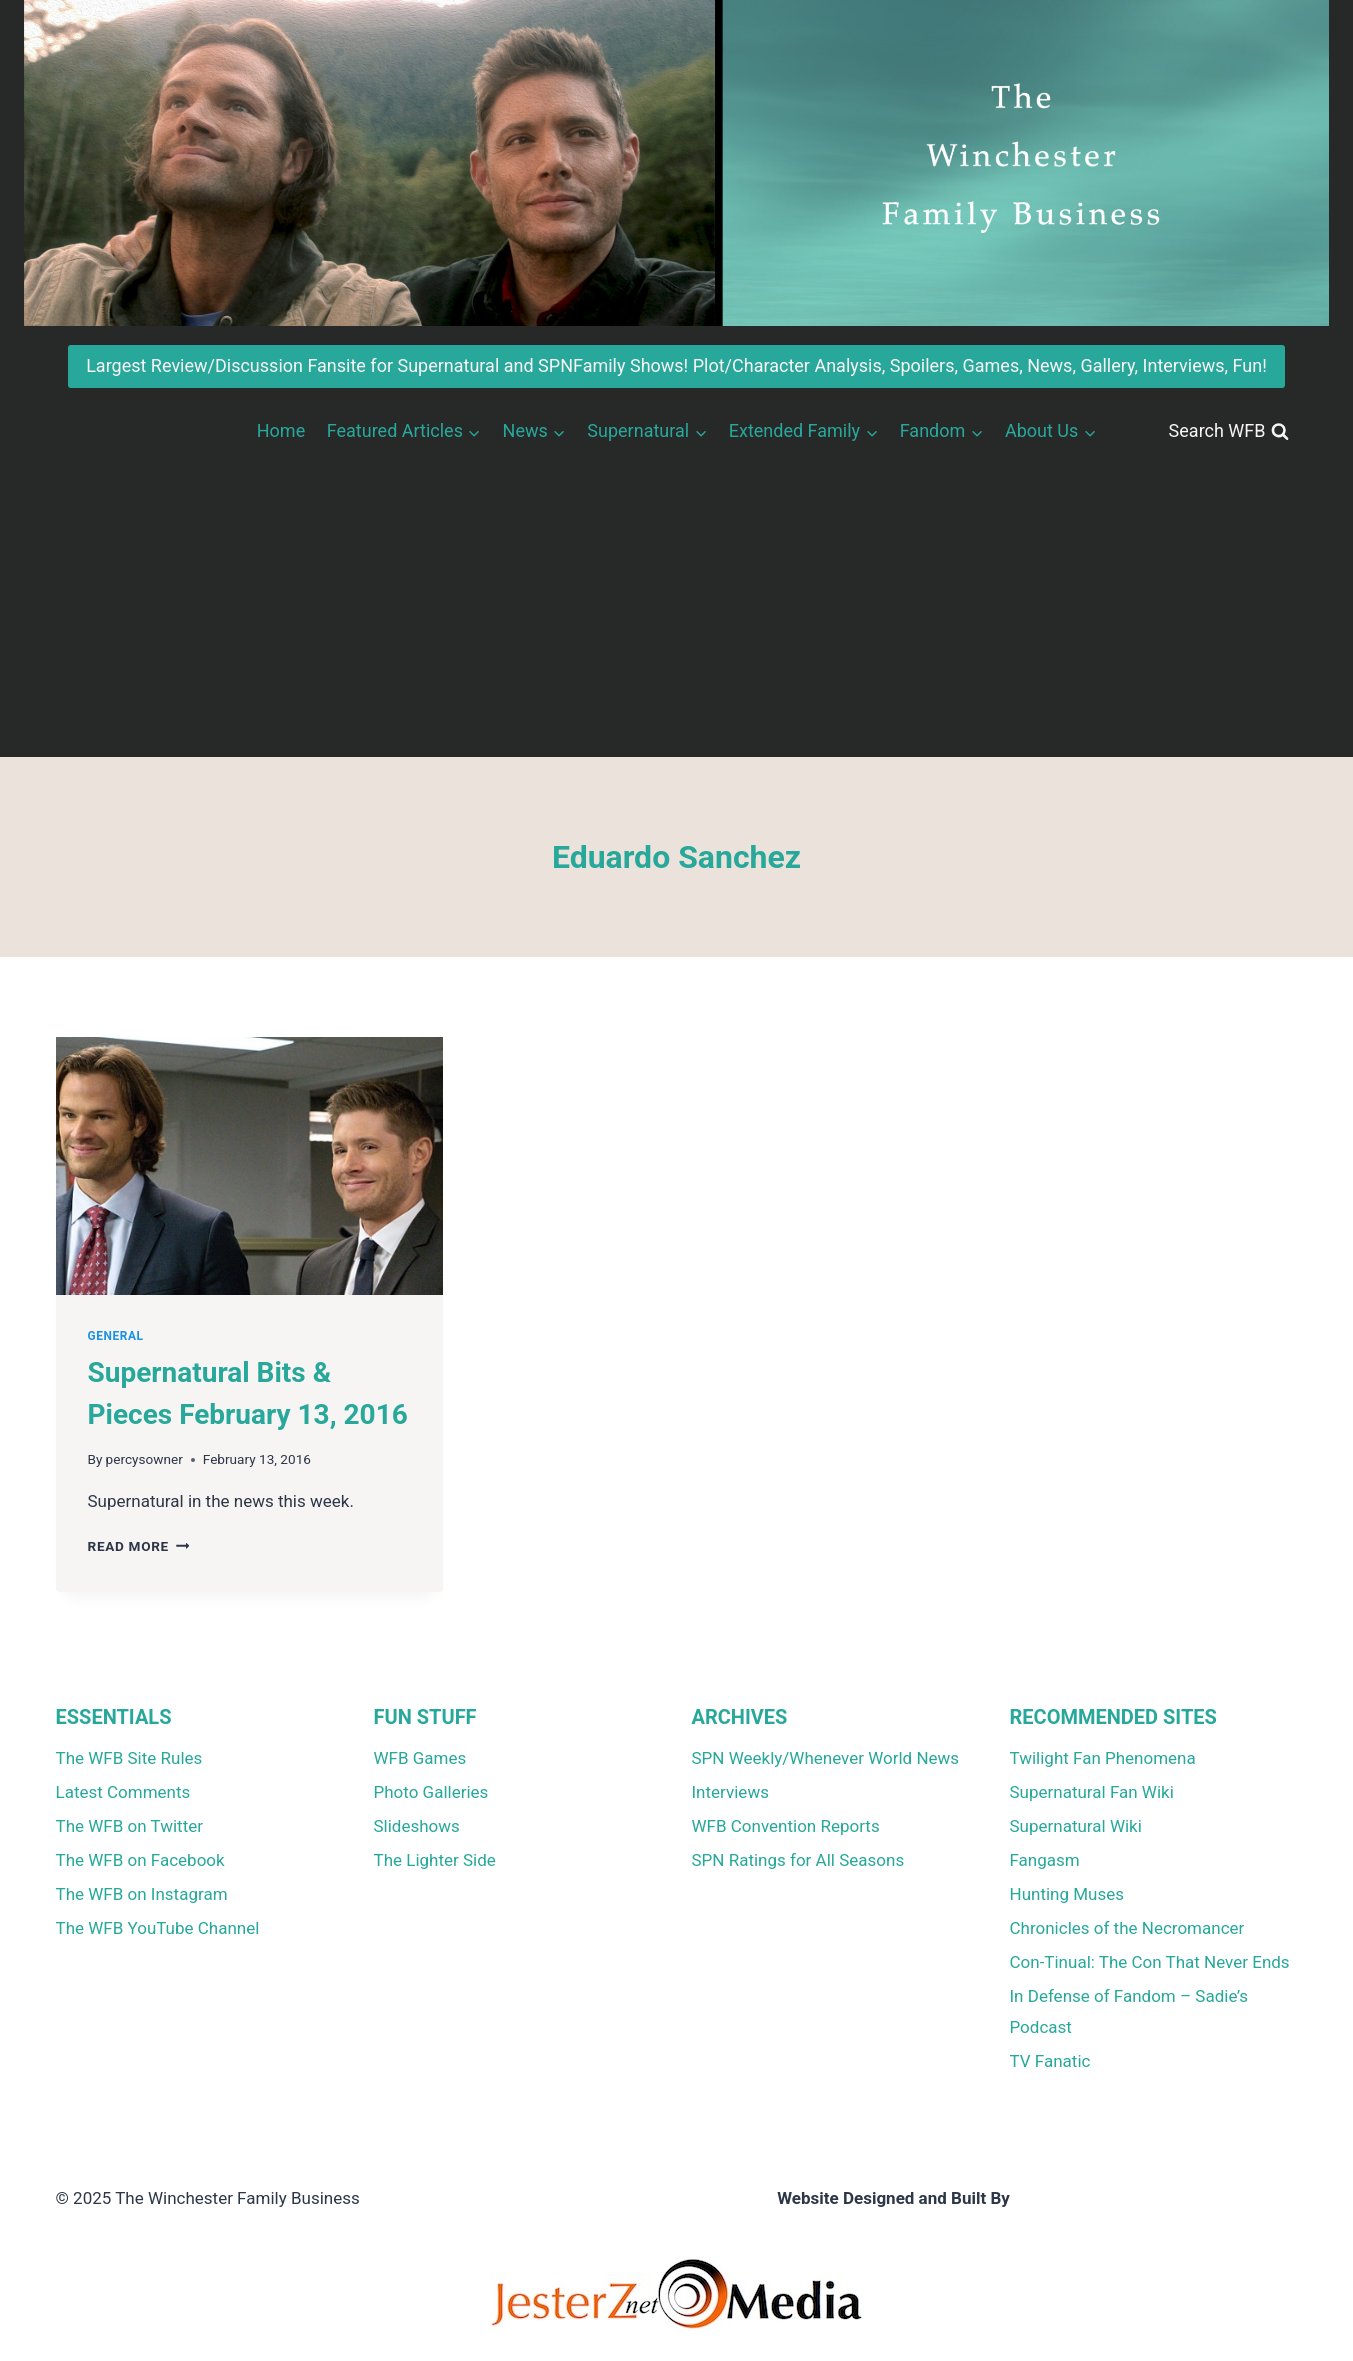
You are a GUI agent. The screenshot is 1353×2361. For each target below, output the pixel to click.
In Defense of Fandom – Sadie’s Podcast (1129, 2011)
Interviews (730, 1792)
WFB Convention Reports (786, 1826)
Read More (139, 1546)
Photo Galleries (431, 1792)
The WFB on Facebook (140, 1860)
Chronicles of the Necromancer (1127, 1928)
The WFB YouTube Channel (158, 1928)
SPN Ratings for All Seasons (798, 1860)
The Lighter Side (435, 1860)
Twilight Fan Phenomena (1103, 1758)
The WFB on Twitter (129, 1826)
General (116, 1336)
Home (281, 430)
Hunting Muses (1067, 1894)
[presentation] (249, 1166)
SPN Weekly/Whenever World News (826, 1758)
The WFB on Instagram (142, 1894)
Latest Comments (123, 1792)
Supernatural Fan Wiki (1092, 1792)
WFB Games (420, 1758)
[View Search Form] (1229, 431)
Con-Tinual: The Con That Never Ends (1150, 1962)
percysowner (144, 1459)
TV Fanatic (1050, 2061)
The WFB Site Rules (129, 1758)
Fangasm (1045, 1860)
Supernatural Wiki (1076, 1826)
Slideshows (417, 1826)
